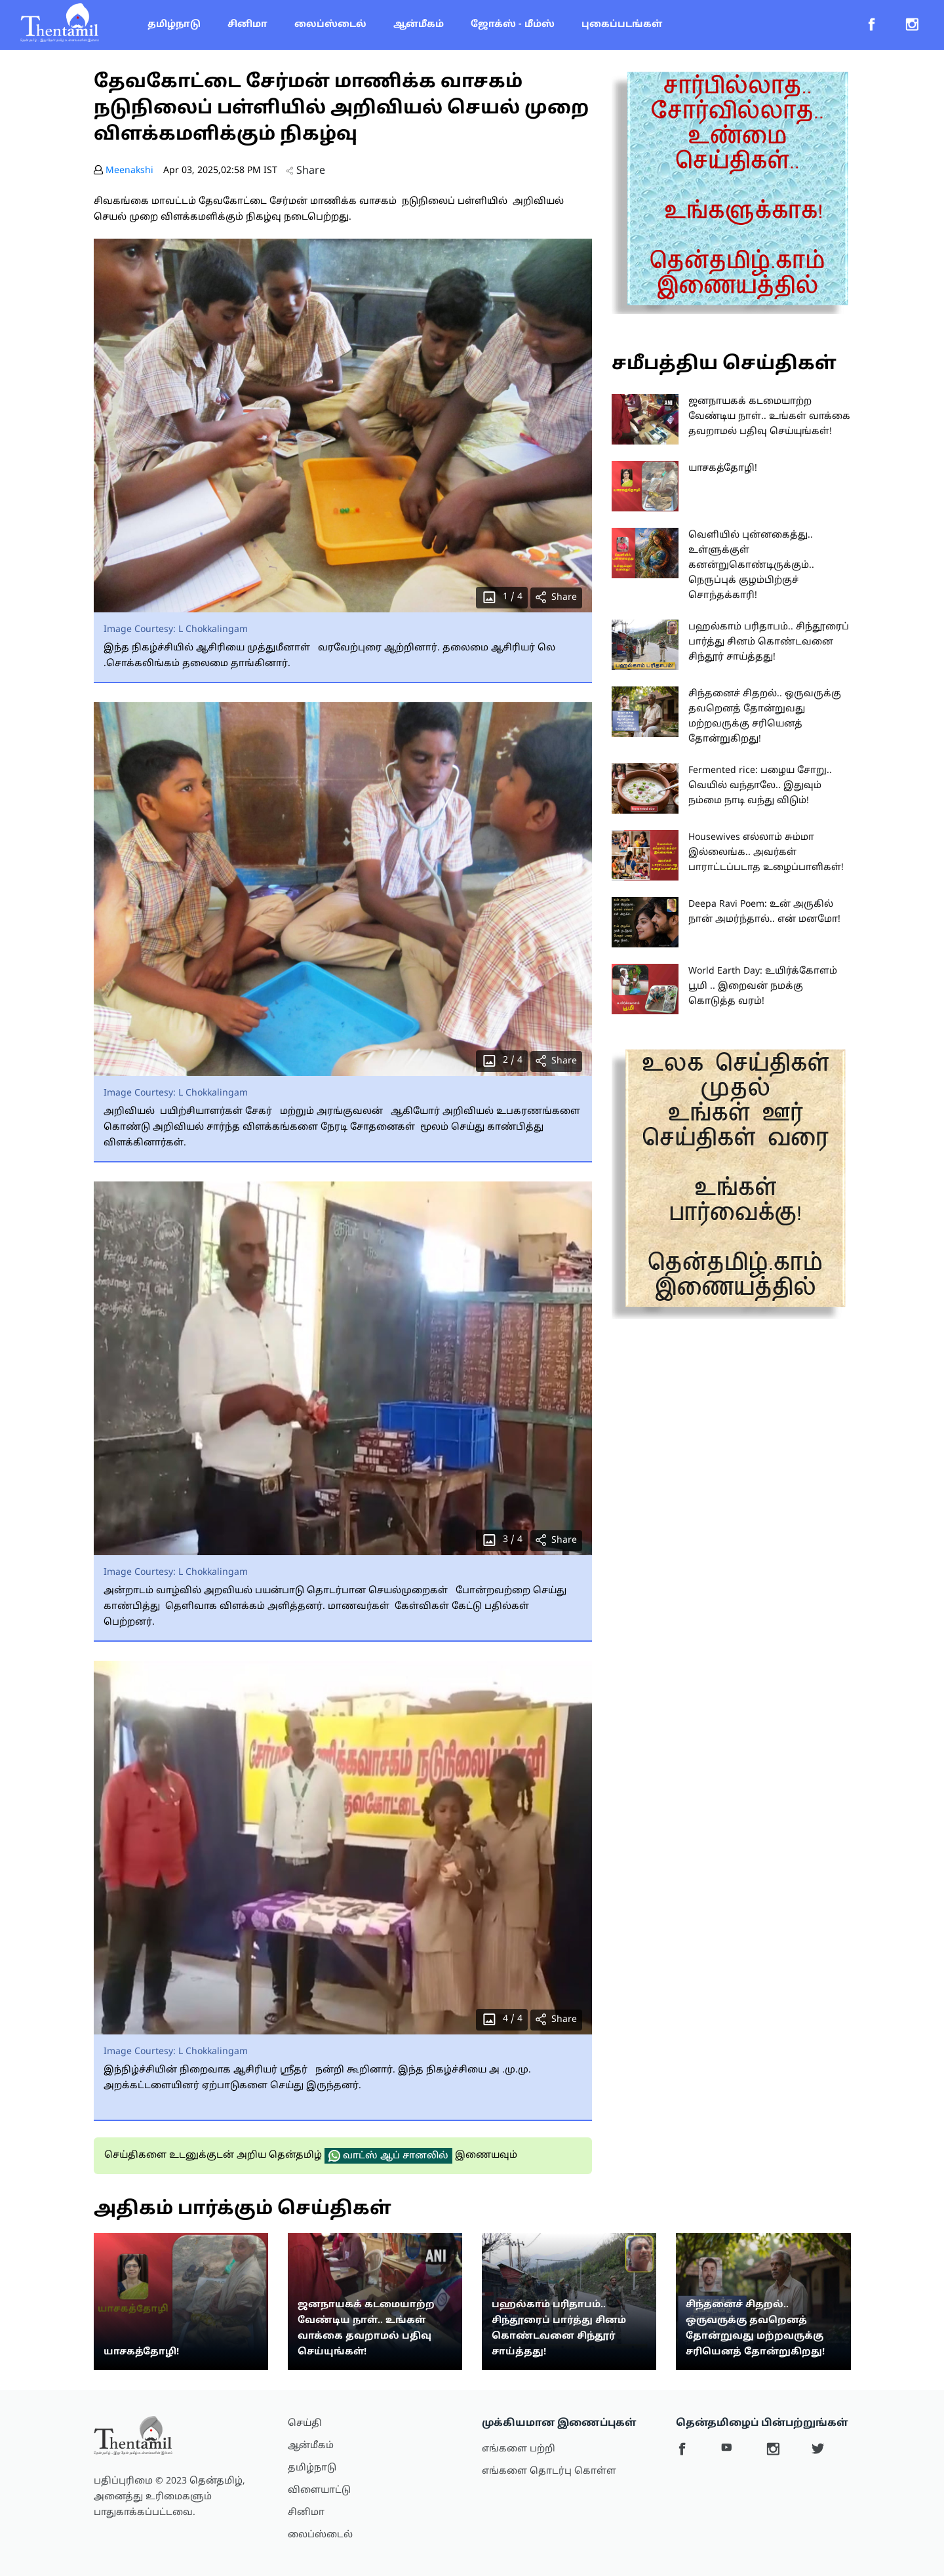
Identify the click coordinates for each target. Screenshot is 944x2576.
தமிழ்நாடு (174, 24)
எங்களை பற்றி (518, 2449)
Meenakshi (129, 170)
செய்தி (305, 2423)
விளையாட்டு (319, 2490)
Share (305, 171)
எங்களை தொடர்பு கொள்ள (549, 2471)
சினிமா (247, 24)
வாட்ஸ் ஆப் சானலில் (388, 2156)
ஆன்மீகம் (418, 24)
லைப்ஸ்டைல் (330, 24)
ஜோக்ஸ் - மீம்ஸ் (513, 24)
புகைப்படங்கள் (621, 24)
